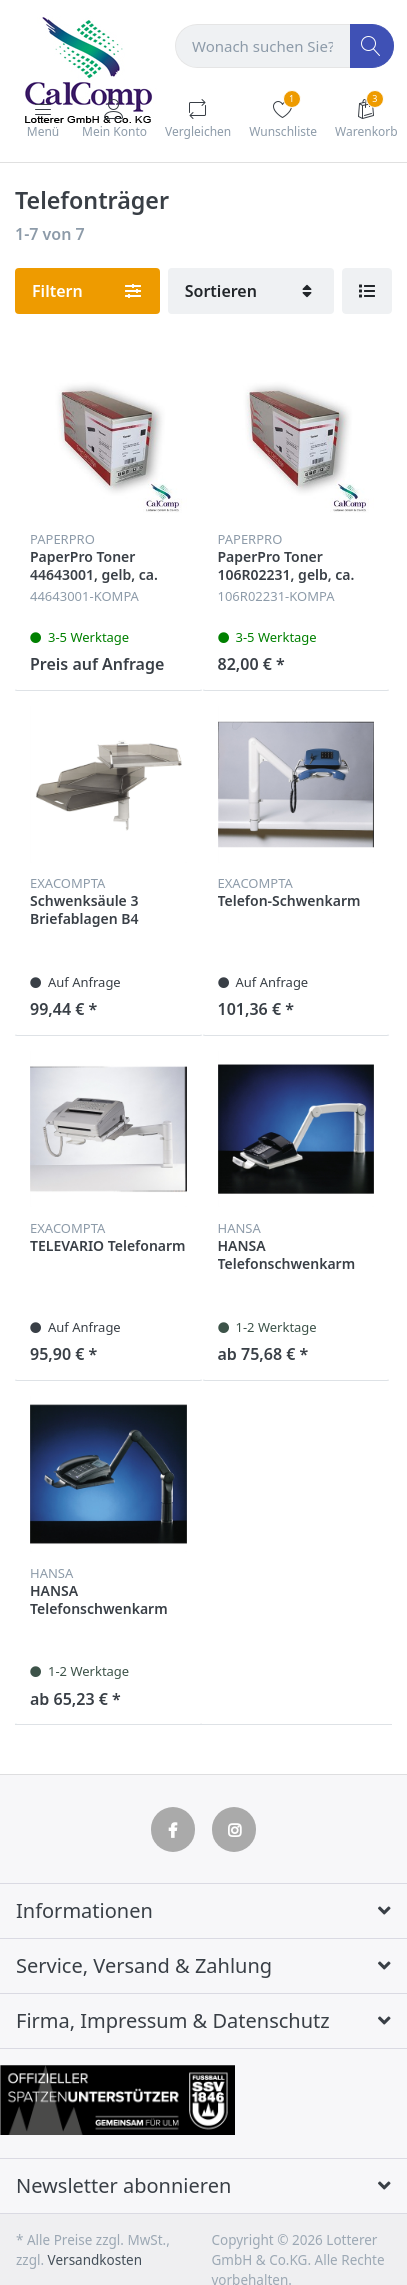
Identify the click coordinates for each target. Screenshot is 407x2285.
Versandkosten (95, 2260)
